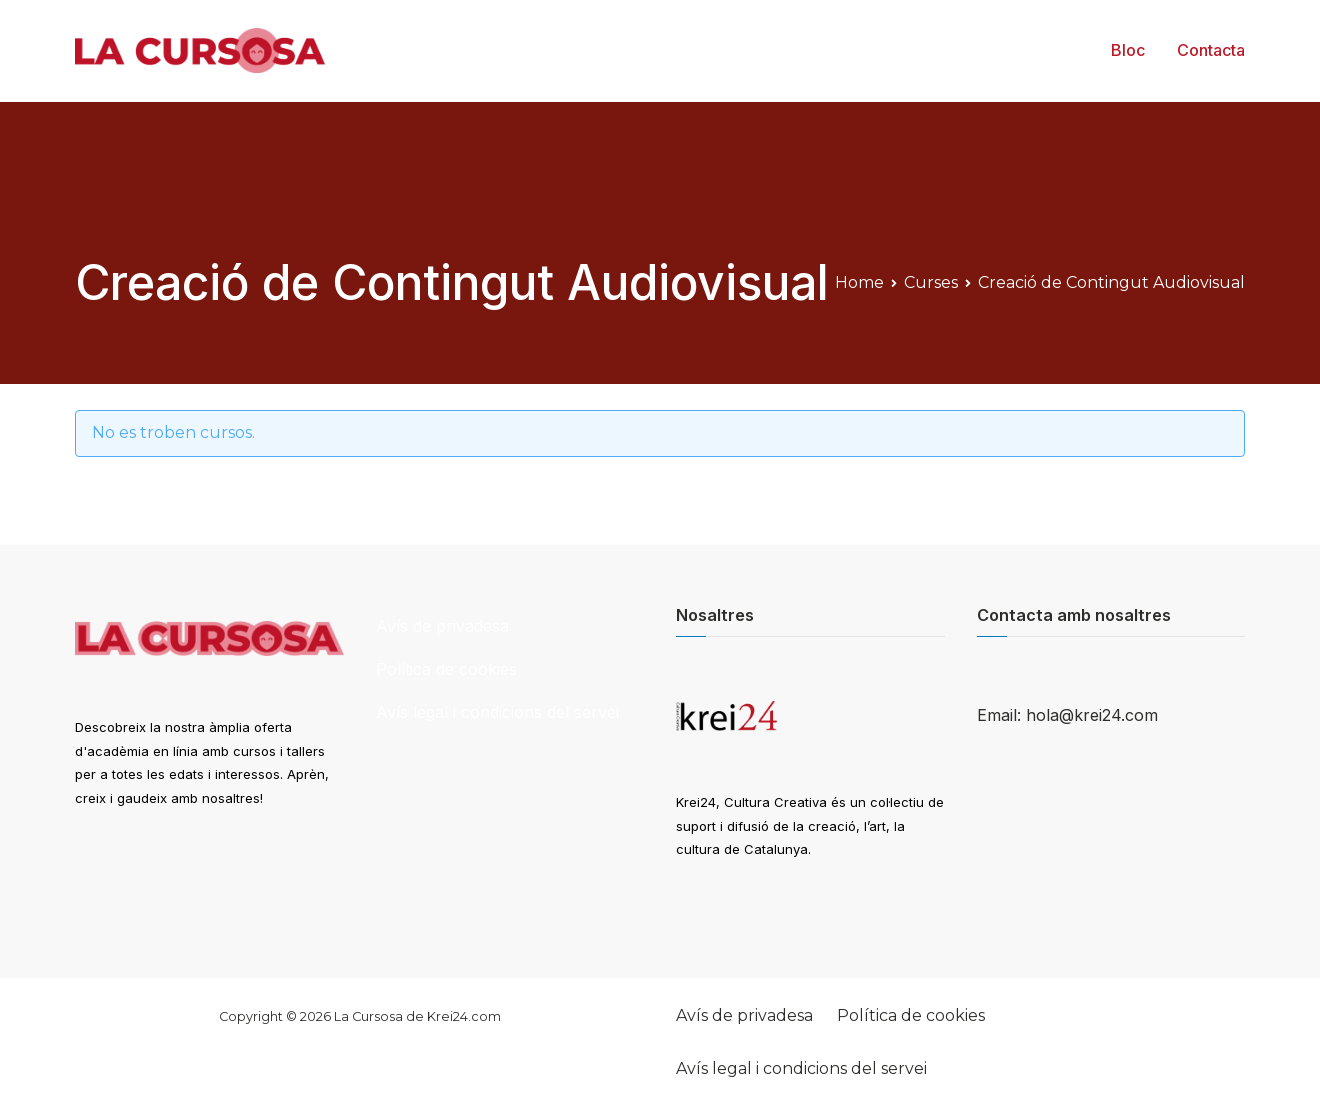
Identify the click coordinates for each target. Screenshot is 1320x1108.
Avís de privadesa (442, 626)
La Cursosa (368, 1016)
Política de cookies (446, 669)
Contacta (1211, 50)
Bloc (1128, 50)
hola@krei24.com (1092, 715)
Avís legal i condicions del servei (497, 712)
